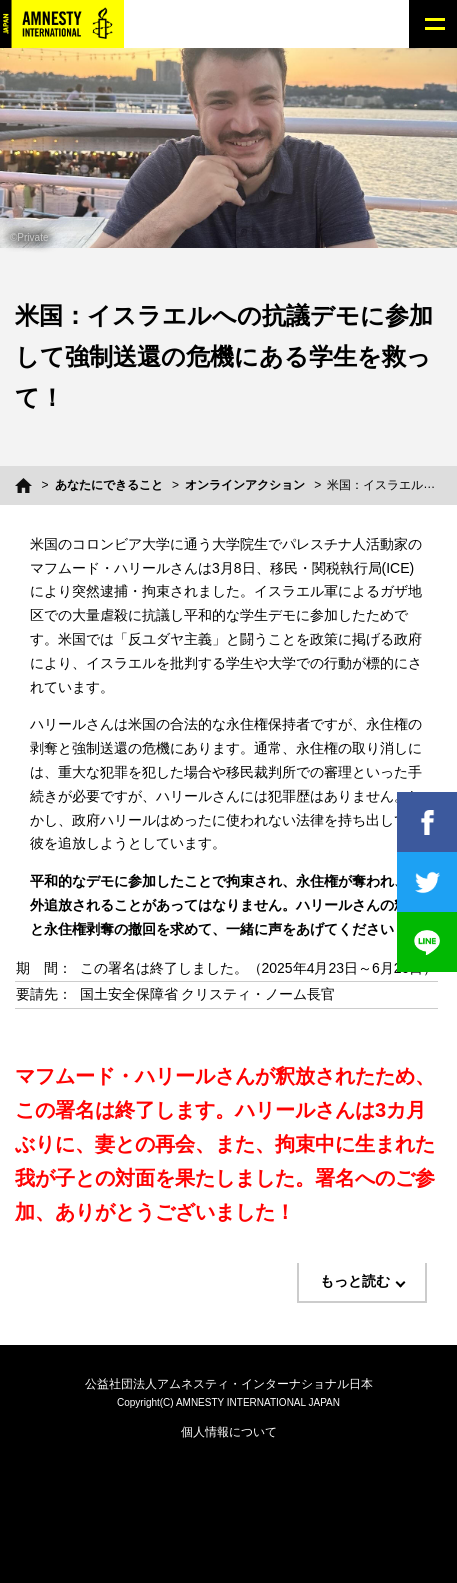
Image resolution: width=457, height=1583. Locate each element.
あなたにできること (109, 485)
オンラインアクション (245, 485)
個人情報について (229, 1432)
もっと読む (355, 1281)
